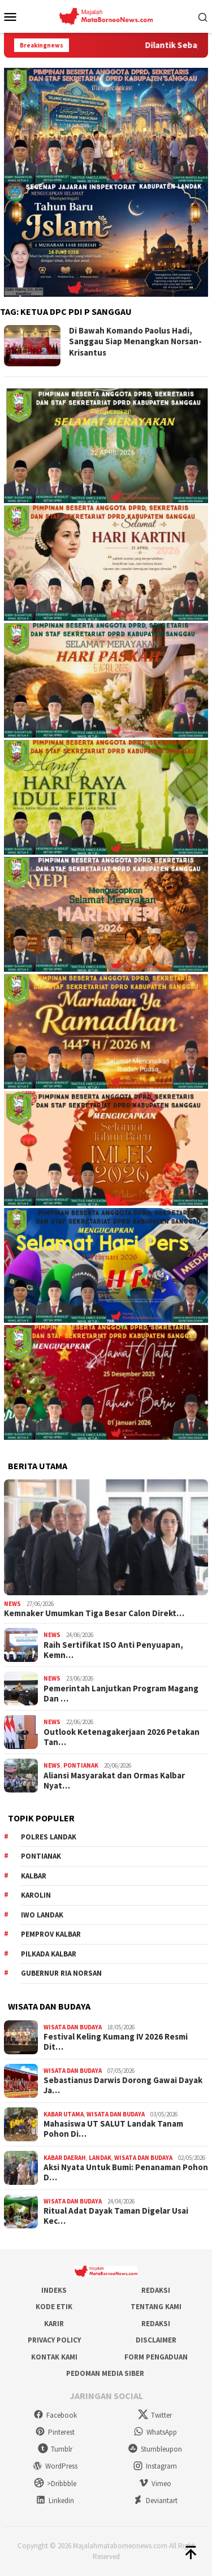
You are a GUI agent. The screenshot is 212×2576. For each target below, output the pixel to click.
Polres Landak (48, 1837)
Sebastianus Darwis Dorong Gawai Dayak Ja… (123, 2085)
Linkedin (55, 2500)
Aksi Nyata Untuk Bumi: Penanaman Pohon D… (126, 2172)
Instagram (155, 2466)
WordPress (54, 2466)
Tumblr (55, 2449)
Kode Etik (54, 2306)
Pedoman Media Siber (105, 2373)
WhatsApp (155, 2432)
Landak (100, 2158)
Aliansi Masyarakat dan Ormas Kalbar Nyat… (114, 1780)
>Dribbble (55, 2483)
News (12, 1604)
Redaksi (155, 2290)
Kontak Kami (54, 2357)
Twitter (155, 2415)
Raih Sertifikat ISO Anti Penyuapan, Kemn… (113, 1650)
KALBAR (33, 1876)
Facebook (55, 2415)
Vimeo (155, 2483)
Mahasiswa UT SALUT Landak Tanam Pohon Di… (113, 2129)
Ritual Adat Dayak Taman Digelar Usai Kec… (116, 2216)
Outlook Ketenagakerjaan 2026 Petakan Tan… (122, 1737)
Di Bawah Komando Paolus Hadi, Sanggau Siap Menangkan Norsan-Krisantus (135, 341)
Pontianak (80, 1765)
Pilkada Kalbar (48, 1954)
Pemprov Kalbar (51, 1934)
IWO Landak (42, 1915)
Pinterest (55, 2432)
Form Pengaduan (156, 2357)
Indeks (54, 2290)
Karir (54, 2323)
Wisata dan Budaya (73, 2027)
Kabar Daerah (65, 2158)
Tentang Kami (156, 2306)
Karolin (36, 1895)
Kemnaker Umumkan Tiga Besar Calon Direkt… (94, 1613)
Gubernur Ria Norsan (61, 1973)
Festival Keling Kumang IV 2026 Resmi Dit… (116, 2042)
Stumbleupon (155, 2449)
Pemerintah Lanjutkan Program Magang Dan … (121, 1693)
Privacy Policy (54, 2340)
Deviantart (155, 2500)
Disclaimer (156, 2340)
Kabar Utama (64, 2114)
